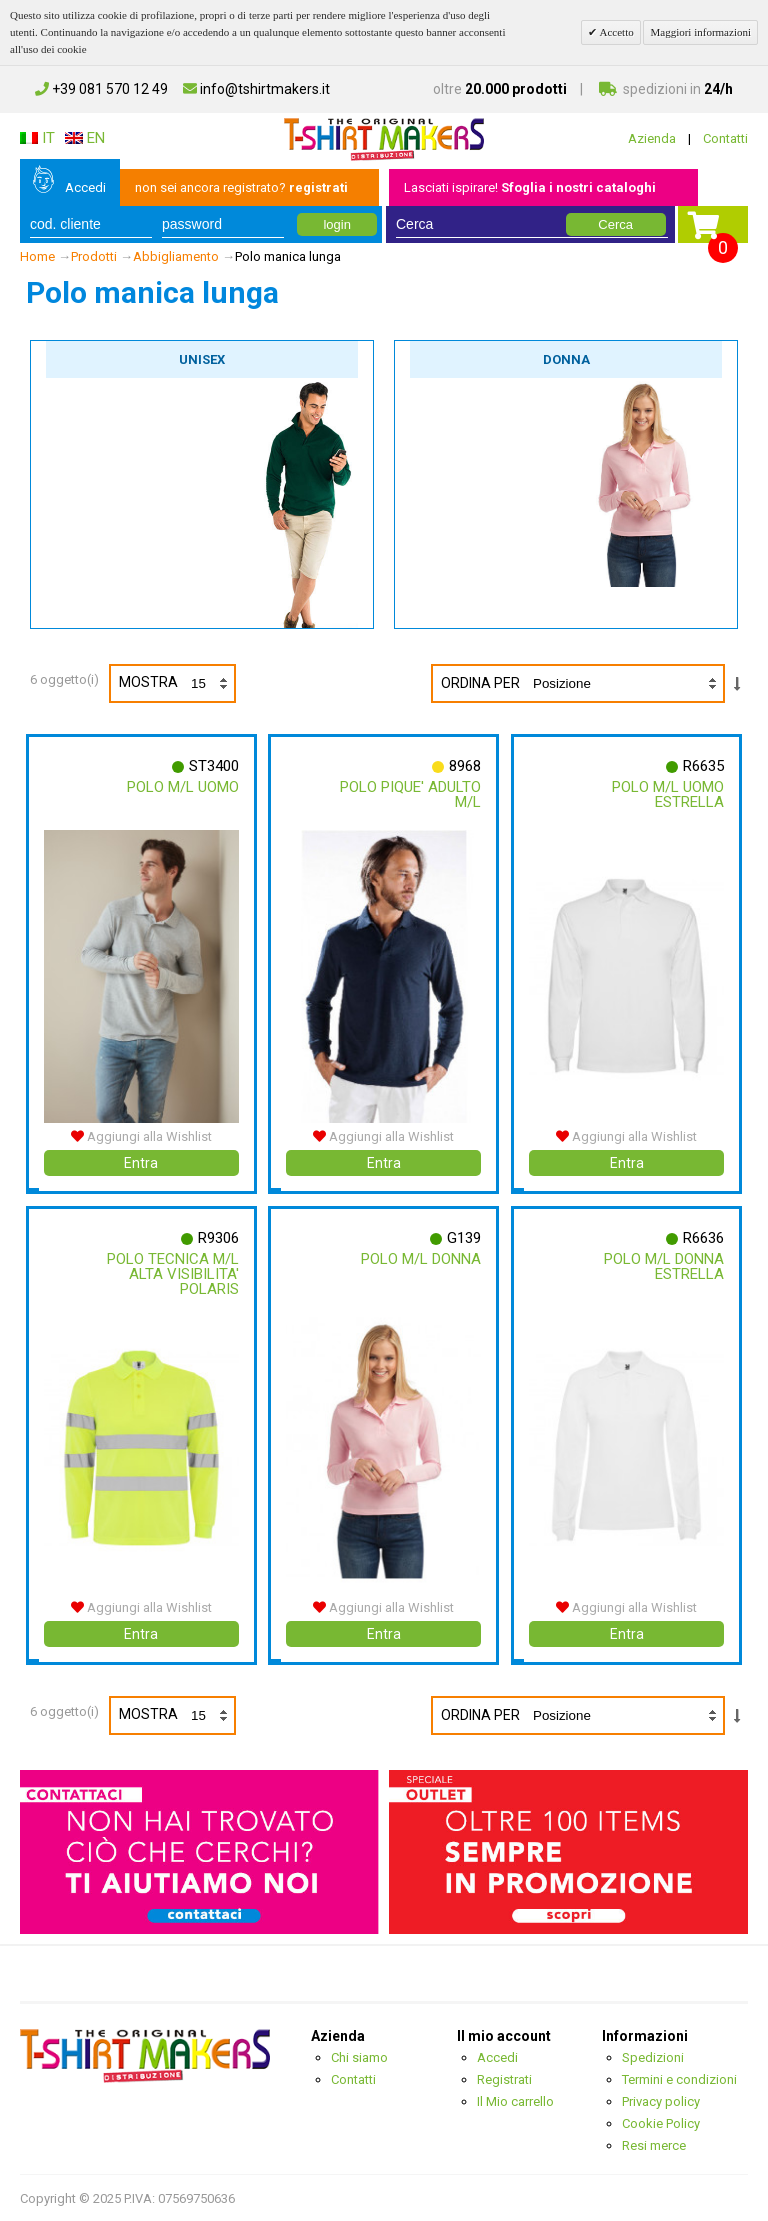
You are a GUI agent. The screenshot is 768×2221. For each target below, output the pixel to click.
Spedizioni (653, 2056)
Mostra (176, 683)
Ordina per (480, 683)
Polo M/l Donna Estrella (664, 1265)
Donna (566, 359)
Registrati (504, 2078)
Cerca (615, 224)
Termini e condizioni (679, 2078)
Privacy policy (661, 2100)
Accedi (85, 187)
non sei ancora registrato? (241, 187)
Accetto (615, 32)
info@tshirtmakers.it (256, 89)
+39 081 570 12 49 (101, 89)
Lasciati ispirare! (530, 187)
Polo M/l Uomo (183, 787)
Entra (141, 1162)
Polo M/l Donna (421, 1258)
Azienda (652, 138)
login (336, 224)
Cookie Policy (661, 2122)
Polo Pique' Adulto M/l (410, 794)
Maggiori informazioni (700, 32)
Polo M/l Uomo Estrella (668, 794)
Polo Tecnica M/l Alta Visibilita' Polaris (173, 1273)
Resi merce (654, 2144)
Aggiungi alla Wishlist (141, 1135)
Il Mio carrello (515, 2100)
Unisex (202, 359)
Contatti (725, 138)
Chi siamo (359, 2056)
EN (85, 138)
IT (37, 138)
